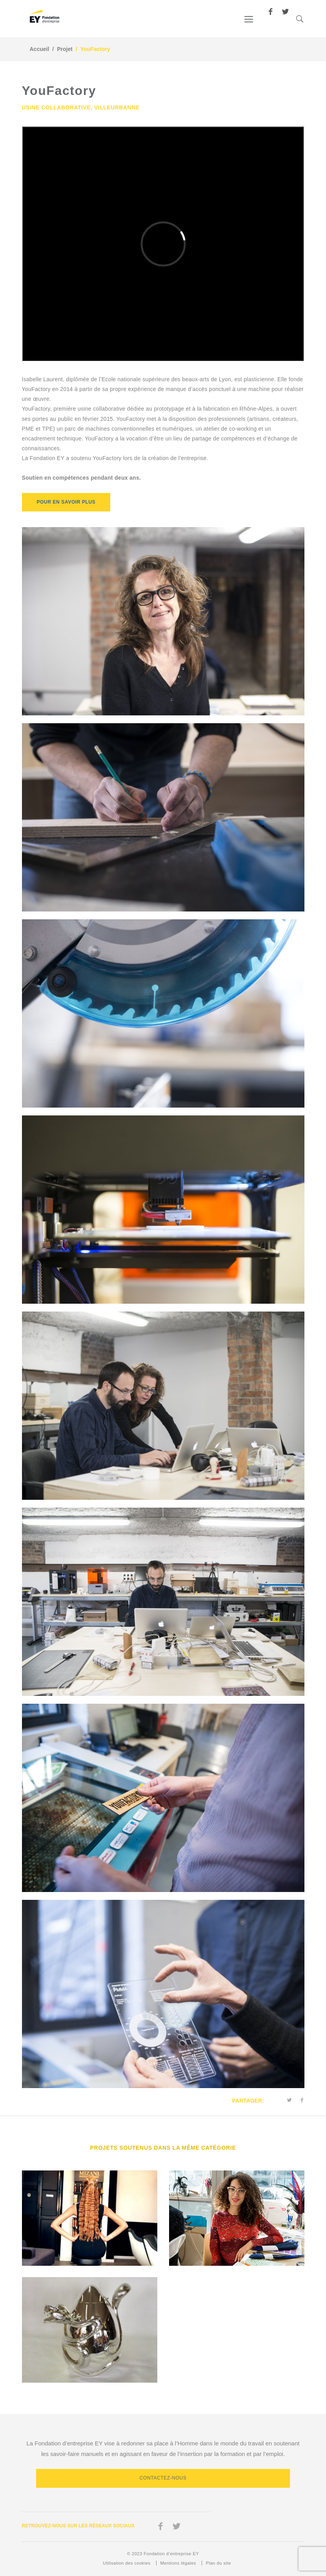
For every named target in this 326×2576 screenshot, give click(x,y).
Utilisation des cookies (126, 2563)
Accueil (39, 49)
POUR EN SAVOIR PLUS (66, 502)
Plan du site (218, 2563)
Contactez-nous (163, 2478)
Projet (65, 49)
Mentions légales (178, 2563)
